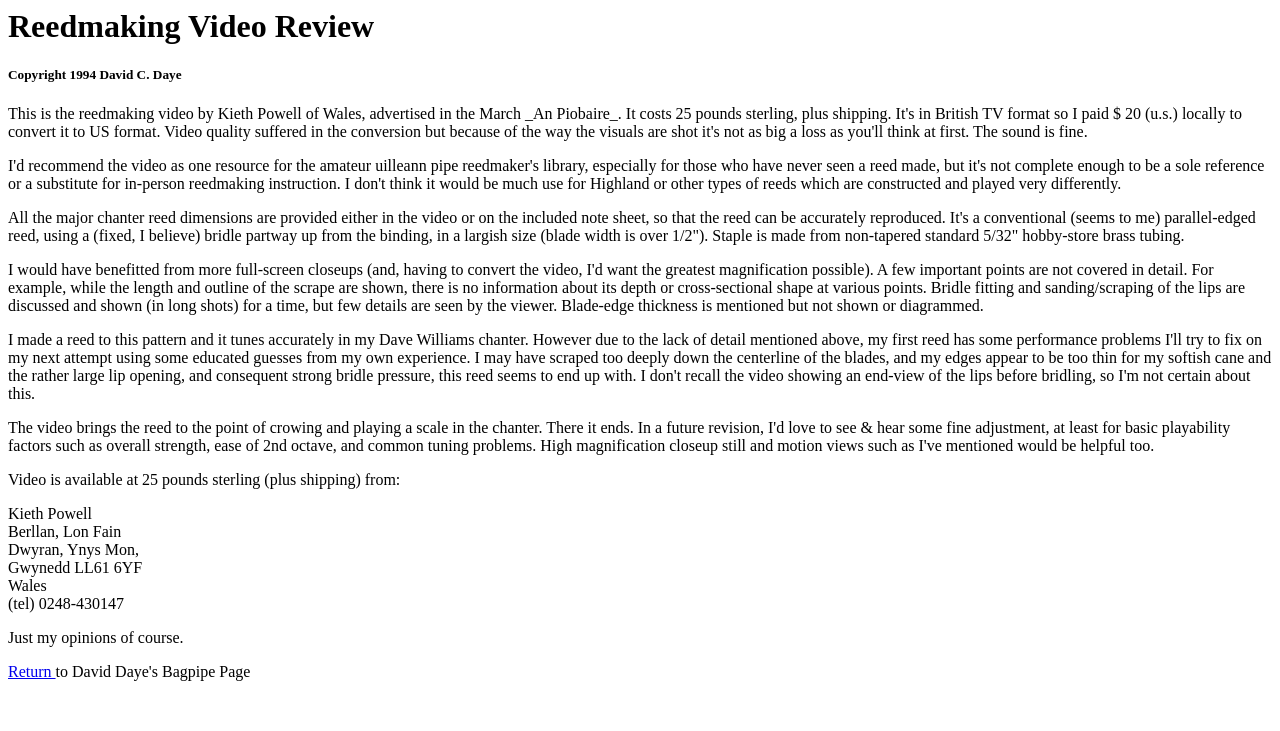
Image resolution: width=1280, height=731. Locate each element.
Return (32, 671)
